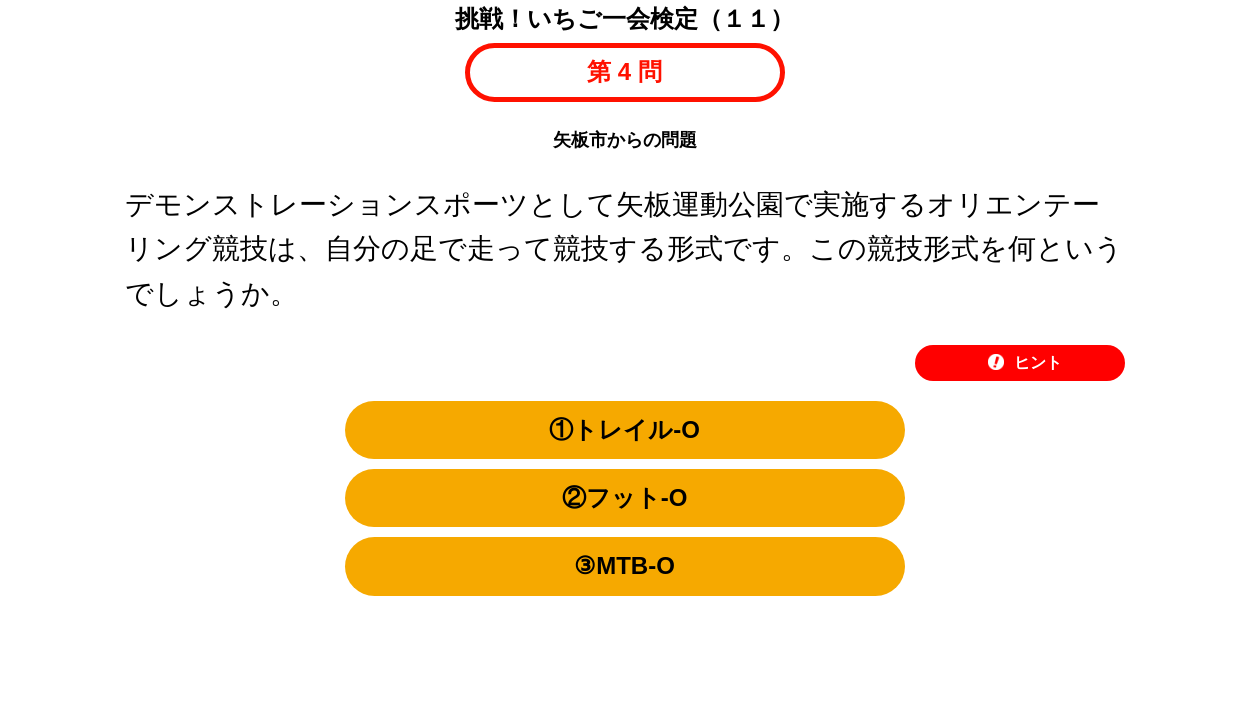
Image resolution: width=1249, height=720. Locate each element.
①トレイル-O (624, 429)
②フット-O (625, 497)
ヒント (1025, 362)
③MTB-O (624, 565)
